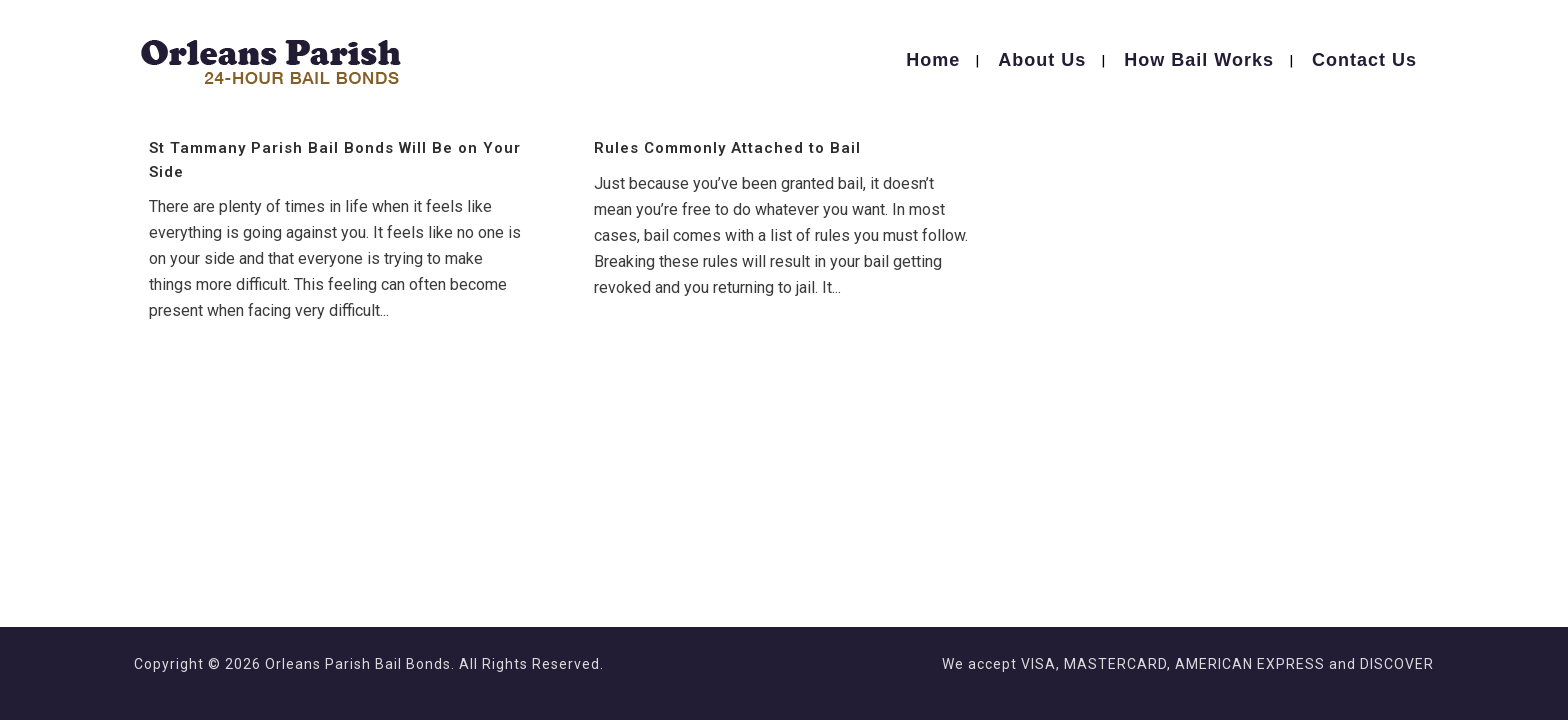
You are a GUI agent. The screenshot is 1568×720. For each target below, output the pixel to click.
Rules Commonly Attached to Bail (727, 148)
